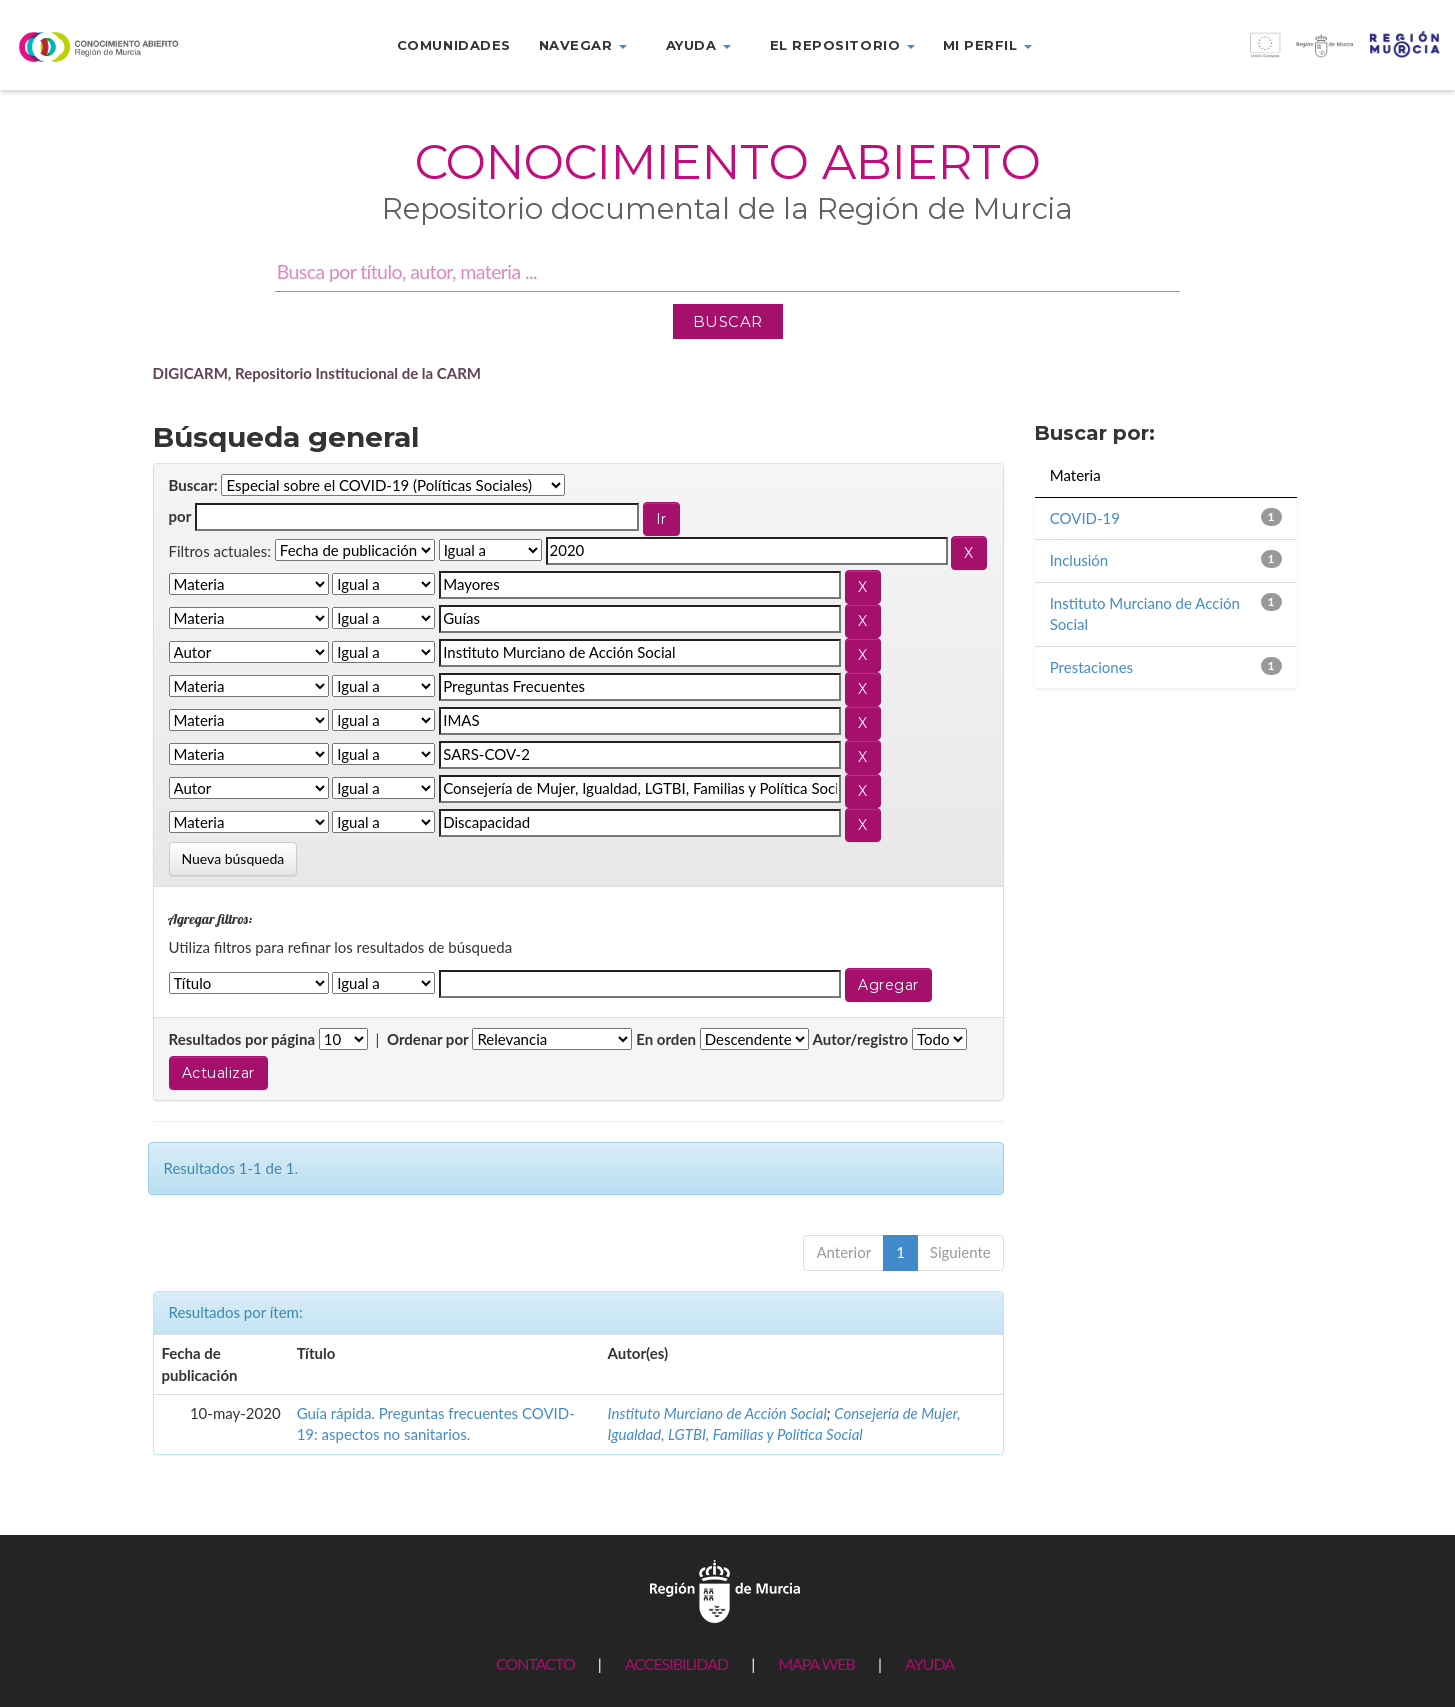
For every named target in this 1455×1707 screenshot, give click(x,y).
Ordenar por (428, 1039)
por (180, 516)
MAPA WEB (816, 1663)
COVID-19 (1085, 518)
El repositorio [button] (842, 45)
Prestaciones (1091, 667)
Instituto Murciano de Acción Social (717, 1413)
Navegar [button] (583, 45)
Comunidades (454, 45)
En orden (666, 1039)
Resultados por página (242, 1039)
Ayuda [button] (698, 45)
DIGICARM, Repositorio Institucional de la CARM (317, 373)
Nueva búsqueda (233, 858)
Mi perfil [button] (987, 45)
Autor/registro (861, 1039)
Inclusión (1079, 560)
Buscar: (193, 485)
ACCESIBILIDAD (676, 1663)
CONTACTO (535, 1663)
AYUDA (929, 1663)
